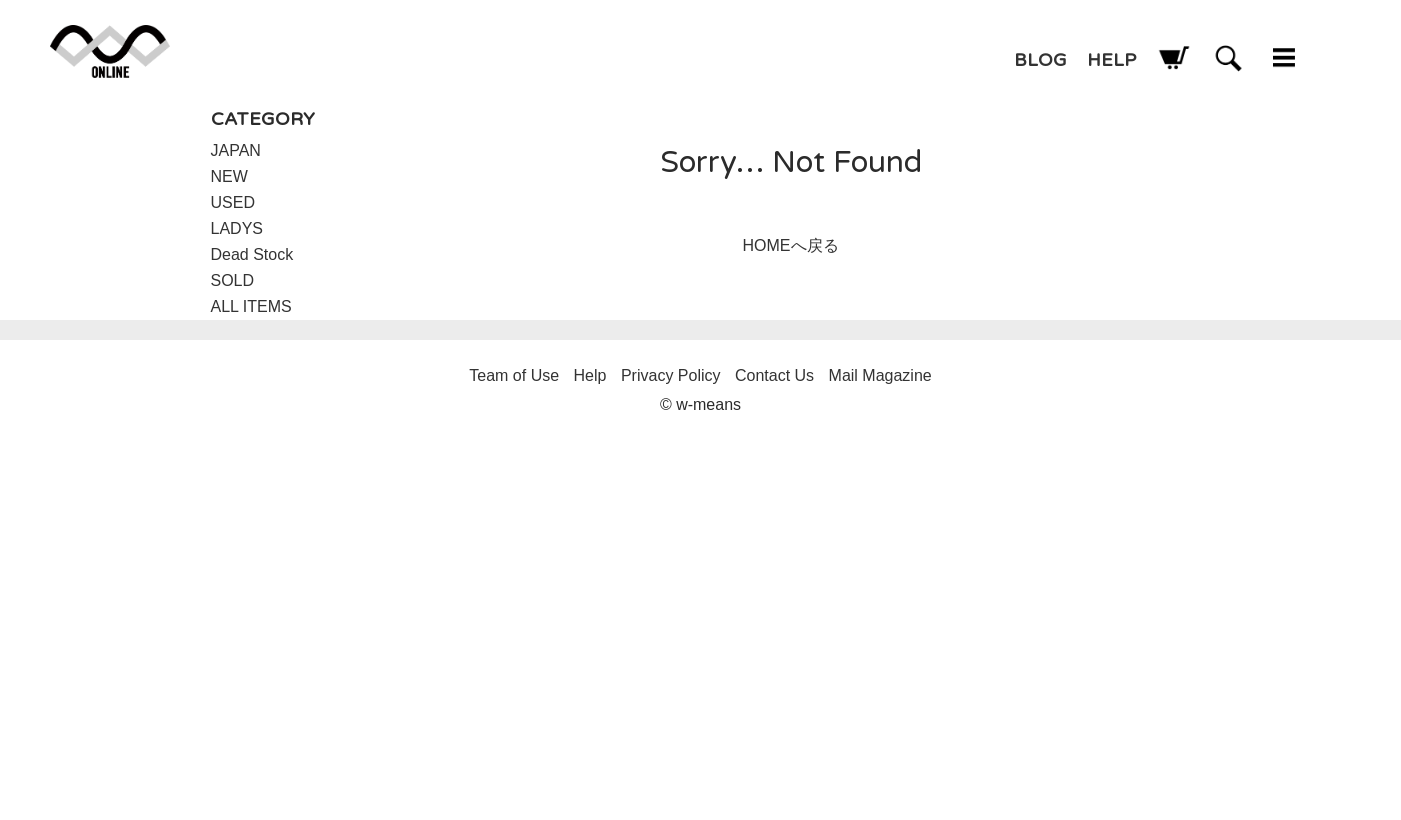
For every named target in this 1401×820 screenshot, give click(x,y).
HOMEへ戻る (791, 245)
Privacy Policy (671, 375)
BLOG (1040, 60)
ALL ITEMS (251, 306)
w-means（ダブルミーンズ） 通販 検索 (1228, 57)
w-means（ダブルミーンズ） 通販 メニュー (1283, 57)
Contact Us (774, 375)
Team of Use (514, 375)
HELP (1111, 60)
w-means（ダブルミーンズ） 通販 (110, 51)
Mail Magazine (880, 375)
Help (590, 375)
